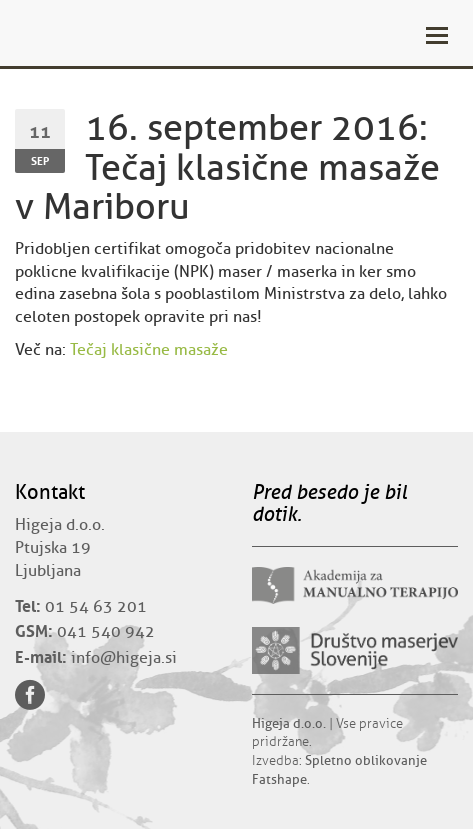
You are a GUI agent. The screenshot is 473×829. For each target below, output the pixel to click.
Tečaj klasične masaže (149, 350)
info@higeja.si (124, 658)
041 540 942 (106, 632)
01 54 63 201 (96, 607)
